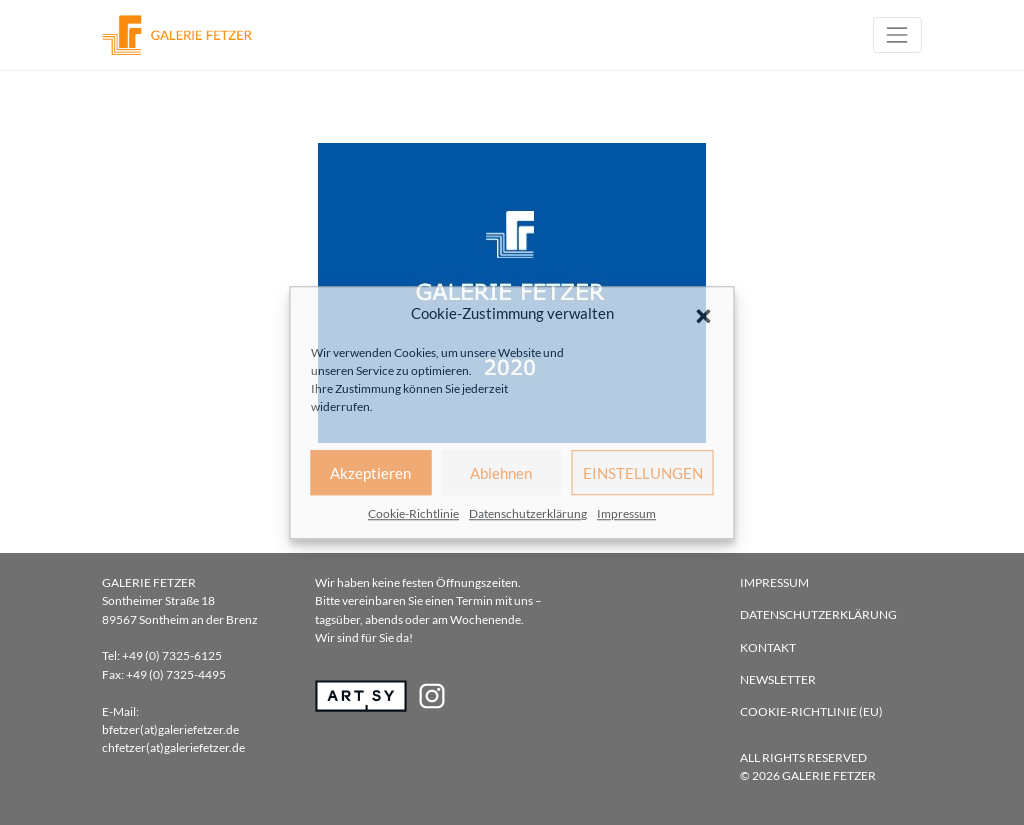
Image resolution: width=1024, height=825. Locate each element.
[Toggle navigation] (897, 34)
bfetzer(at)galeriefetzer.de (170, 729)
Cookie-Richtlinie (413, 513)
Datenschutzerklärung (528, 513)
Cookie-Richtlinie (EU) (811, 711)
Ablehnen (501, 473)
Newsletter (778, 679)
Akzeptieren (370, 473)
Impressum (626, 513)
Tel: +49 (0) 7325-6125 (162, 655)
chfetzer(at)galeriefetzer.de (173, 747)
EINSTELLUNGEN (643, 473)
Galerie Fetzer (829, 775)
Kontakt (768, 647)
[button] (704, 313)
